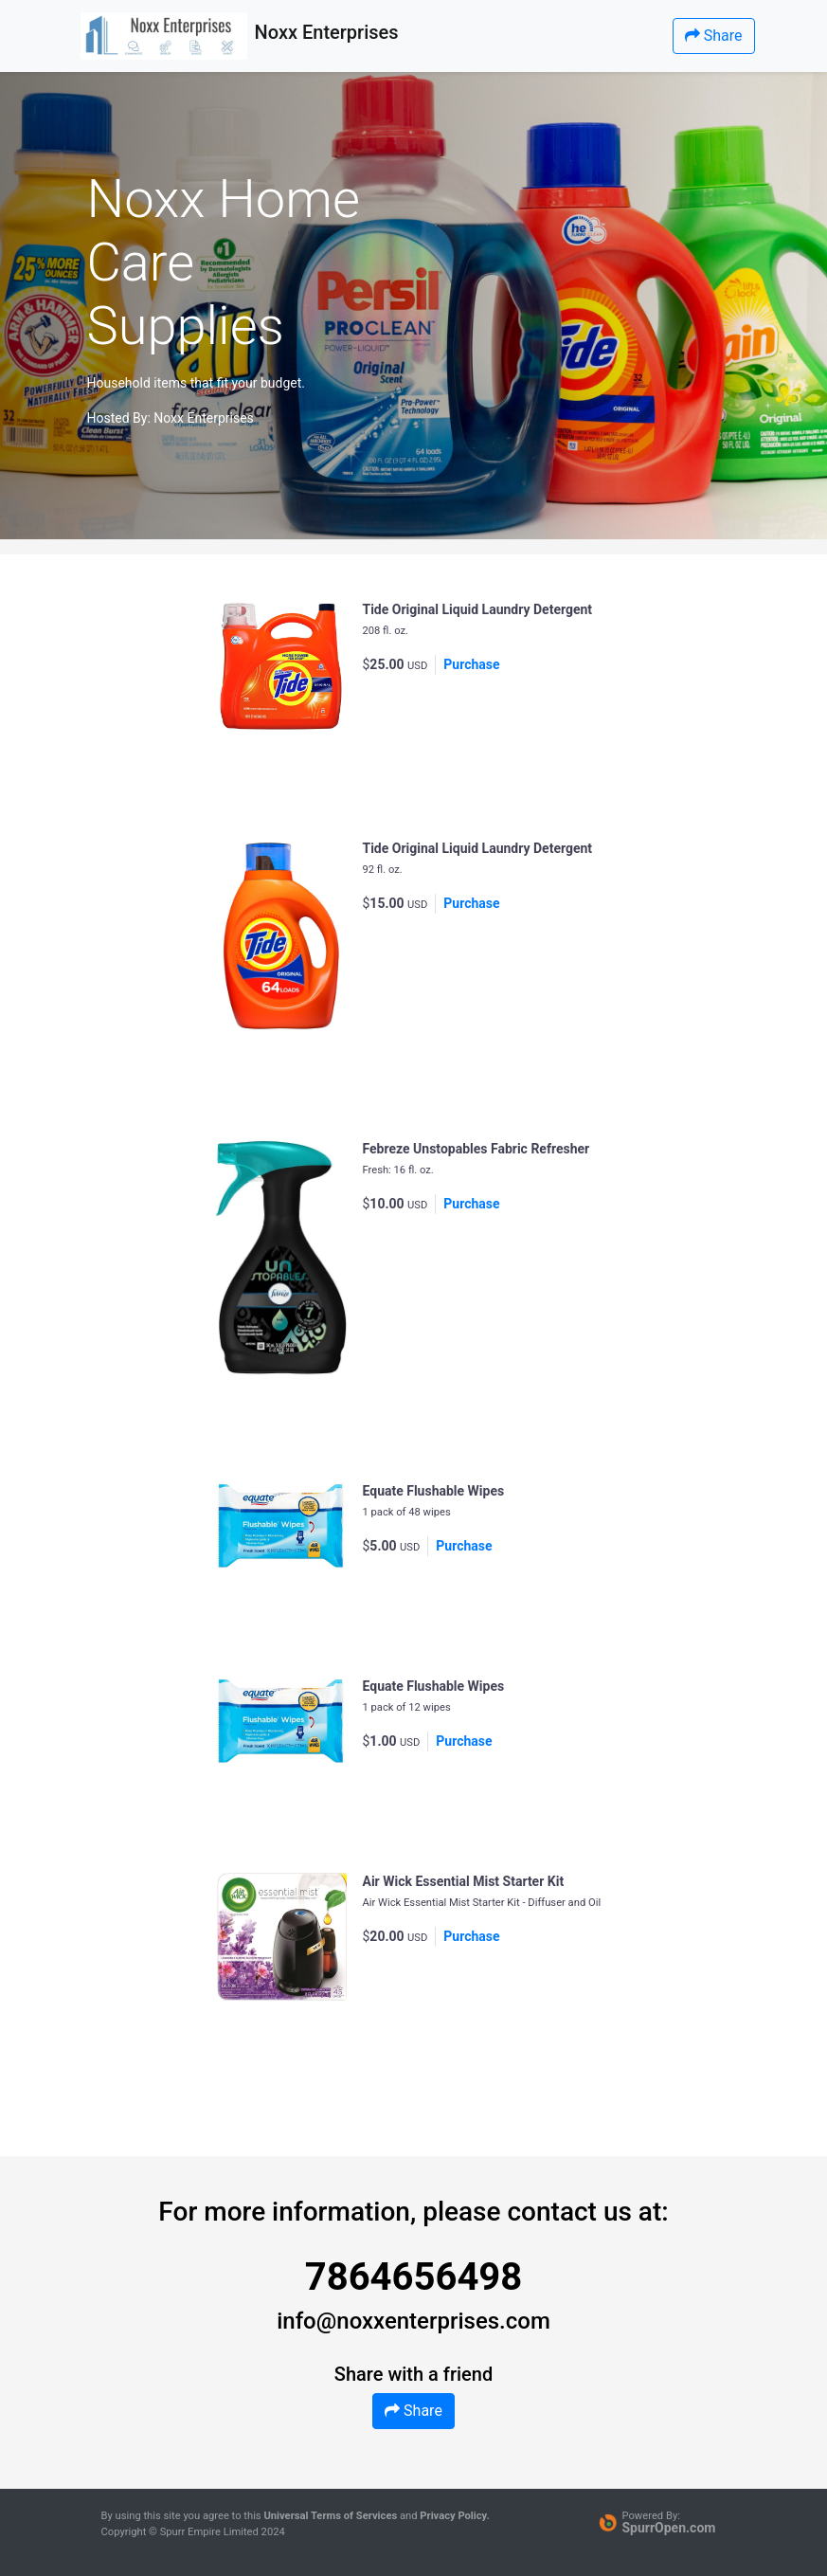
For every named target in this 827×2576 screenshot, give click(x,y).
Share (714, 36)
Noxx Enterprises (203, 418)
